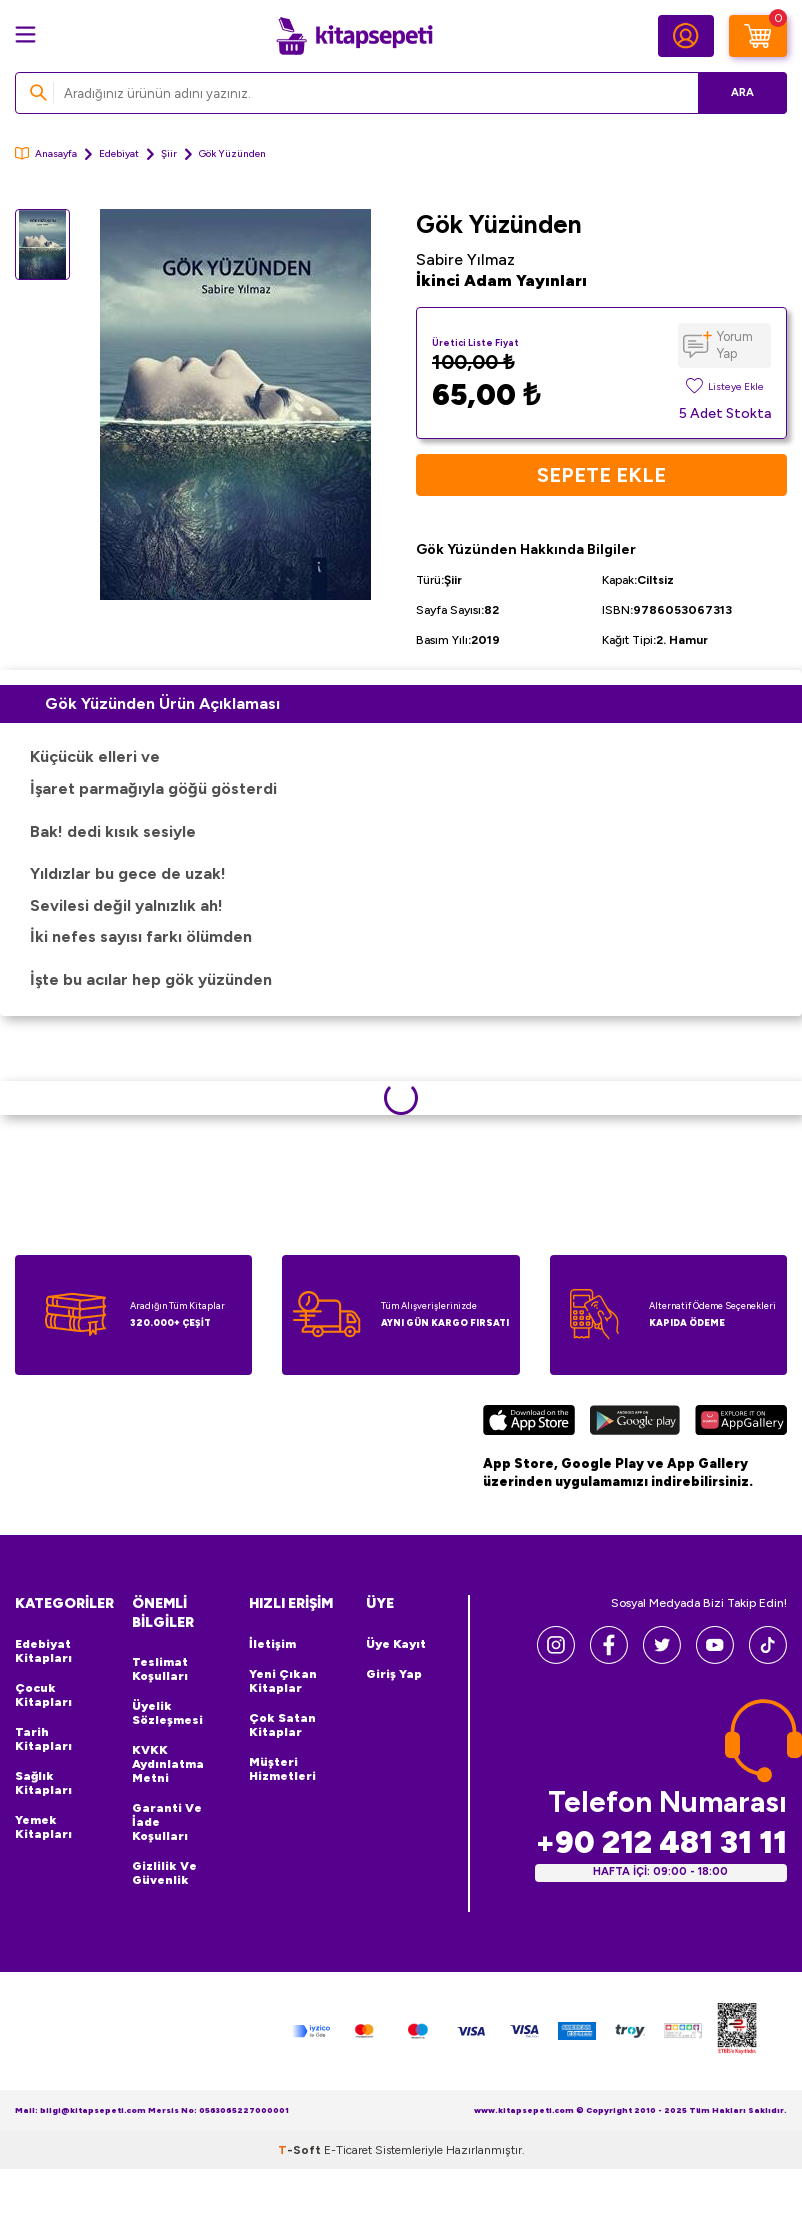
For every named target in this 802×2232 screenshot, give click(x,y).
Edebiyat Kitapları (43, 1651)
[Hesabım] (686, 36)
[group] (235, 404)
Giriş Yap (394, 1674)
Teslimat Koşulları (160, 1669)
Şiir (169, 153)
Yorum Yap (735, 345)
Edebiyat (119, 153)
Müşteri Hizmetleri (282, 1769)
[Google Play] (635, 1422)
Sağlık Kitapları (43, 1783)
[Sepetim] (758, 36)
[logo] (354, 36)
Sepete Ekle (601, 475)
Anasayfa (46, 153)
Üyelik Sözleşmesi (167, 1713)
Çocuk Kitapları (43, 1695)
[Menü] (25, 34)
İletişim (272, 1644)
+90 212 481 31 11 (661, 1842)
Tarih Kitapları (43, 1739)
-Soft (301, 2150)
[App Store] (529, 1422)
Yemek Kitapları (43, 1827)
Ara (742, 92)
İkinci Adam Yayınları (501, 280)
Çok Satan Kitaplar (282, 1725)
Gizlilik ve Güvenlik (164, 1873)
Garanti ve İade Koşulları (167, 1822)
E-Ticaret (348, 2150)
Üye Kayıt (396, 1644)
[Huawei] (741, 1422)
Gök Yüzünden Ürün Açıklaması (162, 703)
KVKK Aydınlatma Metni (168, 1764)
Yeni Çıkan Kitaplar (283, 1681)
